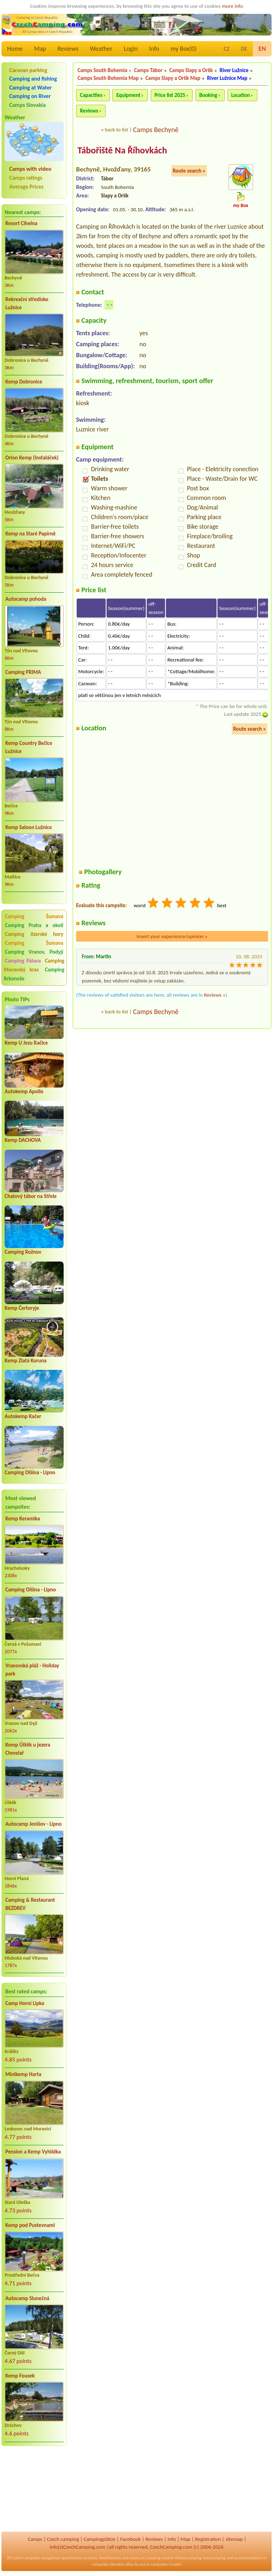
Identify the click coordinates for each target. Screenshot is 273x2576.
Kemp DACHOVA (23, 1140)
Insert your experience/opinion (172, 936)
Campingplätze (100, 2539)
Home (15, 49)
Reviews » (214, 995)
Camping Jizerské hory (34, 934)
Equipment (128, 95)
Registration (208, 2539)
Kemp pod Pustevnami (30, 2225)
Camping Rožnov (23, 1252)
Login (131, 49)
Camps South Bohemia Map (108, 78)
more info (232, 6)
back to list (116, 129)
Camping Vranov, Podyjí (34, 952)
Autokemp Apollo (24, 1091)
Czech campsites (26, 2557)
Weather (101, 49)
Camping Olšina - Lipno (30, 1472)
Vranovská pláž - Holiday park (32, 1669)
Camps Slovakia (27, 105)
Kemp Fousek (20, 2376)
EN (262, 49)
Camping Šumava (34, 916)
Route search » (189, 171)
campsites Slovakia (108, 2564)
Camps (35, 2539)
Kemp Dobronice (23, 381)
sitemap (234, 2539)
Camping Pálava (23, 961)
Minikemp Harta (23, 2074)
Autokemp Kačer (23, 1416)
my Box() (184, 49)
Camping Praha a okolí (34, 925)
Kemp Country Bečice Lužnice (28, 747)
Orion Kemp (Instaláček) (32, 457)
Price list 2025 (170, 95)
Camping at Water (30, 87)
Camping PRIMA (23, 672)
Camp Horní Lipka (24, 2003)
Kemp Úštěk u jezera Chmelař (27, 1749)
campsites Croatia (166, 2564)
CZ (226, 48)
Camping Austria (159, 2557)
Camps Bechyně (155, 129)
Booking (208, 95)
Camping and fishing (33, 78)
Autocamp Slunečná (27, 2298)
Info (154, 49)
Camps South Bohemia (102, 70)
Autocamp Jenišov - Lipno (33, 1824)
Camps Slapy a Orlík (191, 70)
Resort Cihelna (21, 223)
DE (244, 48)
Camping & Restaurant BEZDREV (30, 1904)
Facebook (130, 2539)
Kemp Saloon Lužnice (28, 827)
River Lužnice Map (227, 78)
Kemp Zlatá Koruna (26, 1360)
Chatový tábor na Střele (31, 1196)
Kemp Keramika (22, 1518)
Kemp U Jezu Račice (26, 1043)
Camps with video (30, 168)
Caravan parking (28, 70)
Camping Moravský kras (34, 965)
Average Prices (26, 186)
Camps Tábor (148, 70)
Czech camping (63, 2539)
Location (240, 95)
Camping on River (30, 96)
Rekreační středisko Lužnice (26, 303)
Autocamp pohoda (25, 599)
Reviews (68, 49)
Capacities (91, 95)
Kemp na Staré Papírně (30, 533)
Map (40, 49)
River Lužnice (234, 70)
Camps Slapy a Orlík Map (172, 78)
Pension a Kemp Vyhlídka (33, 2152)
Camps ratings (25, 177)
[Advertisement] (34, 2489)
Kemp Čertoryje (22, 1308)
